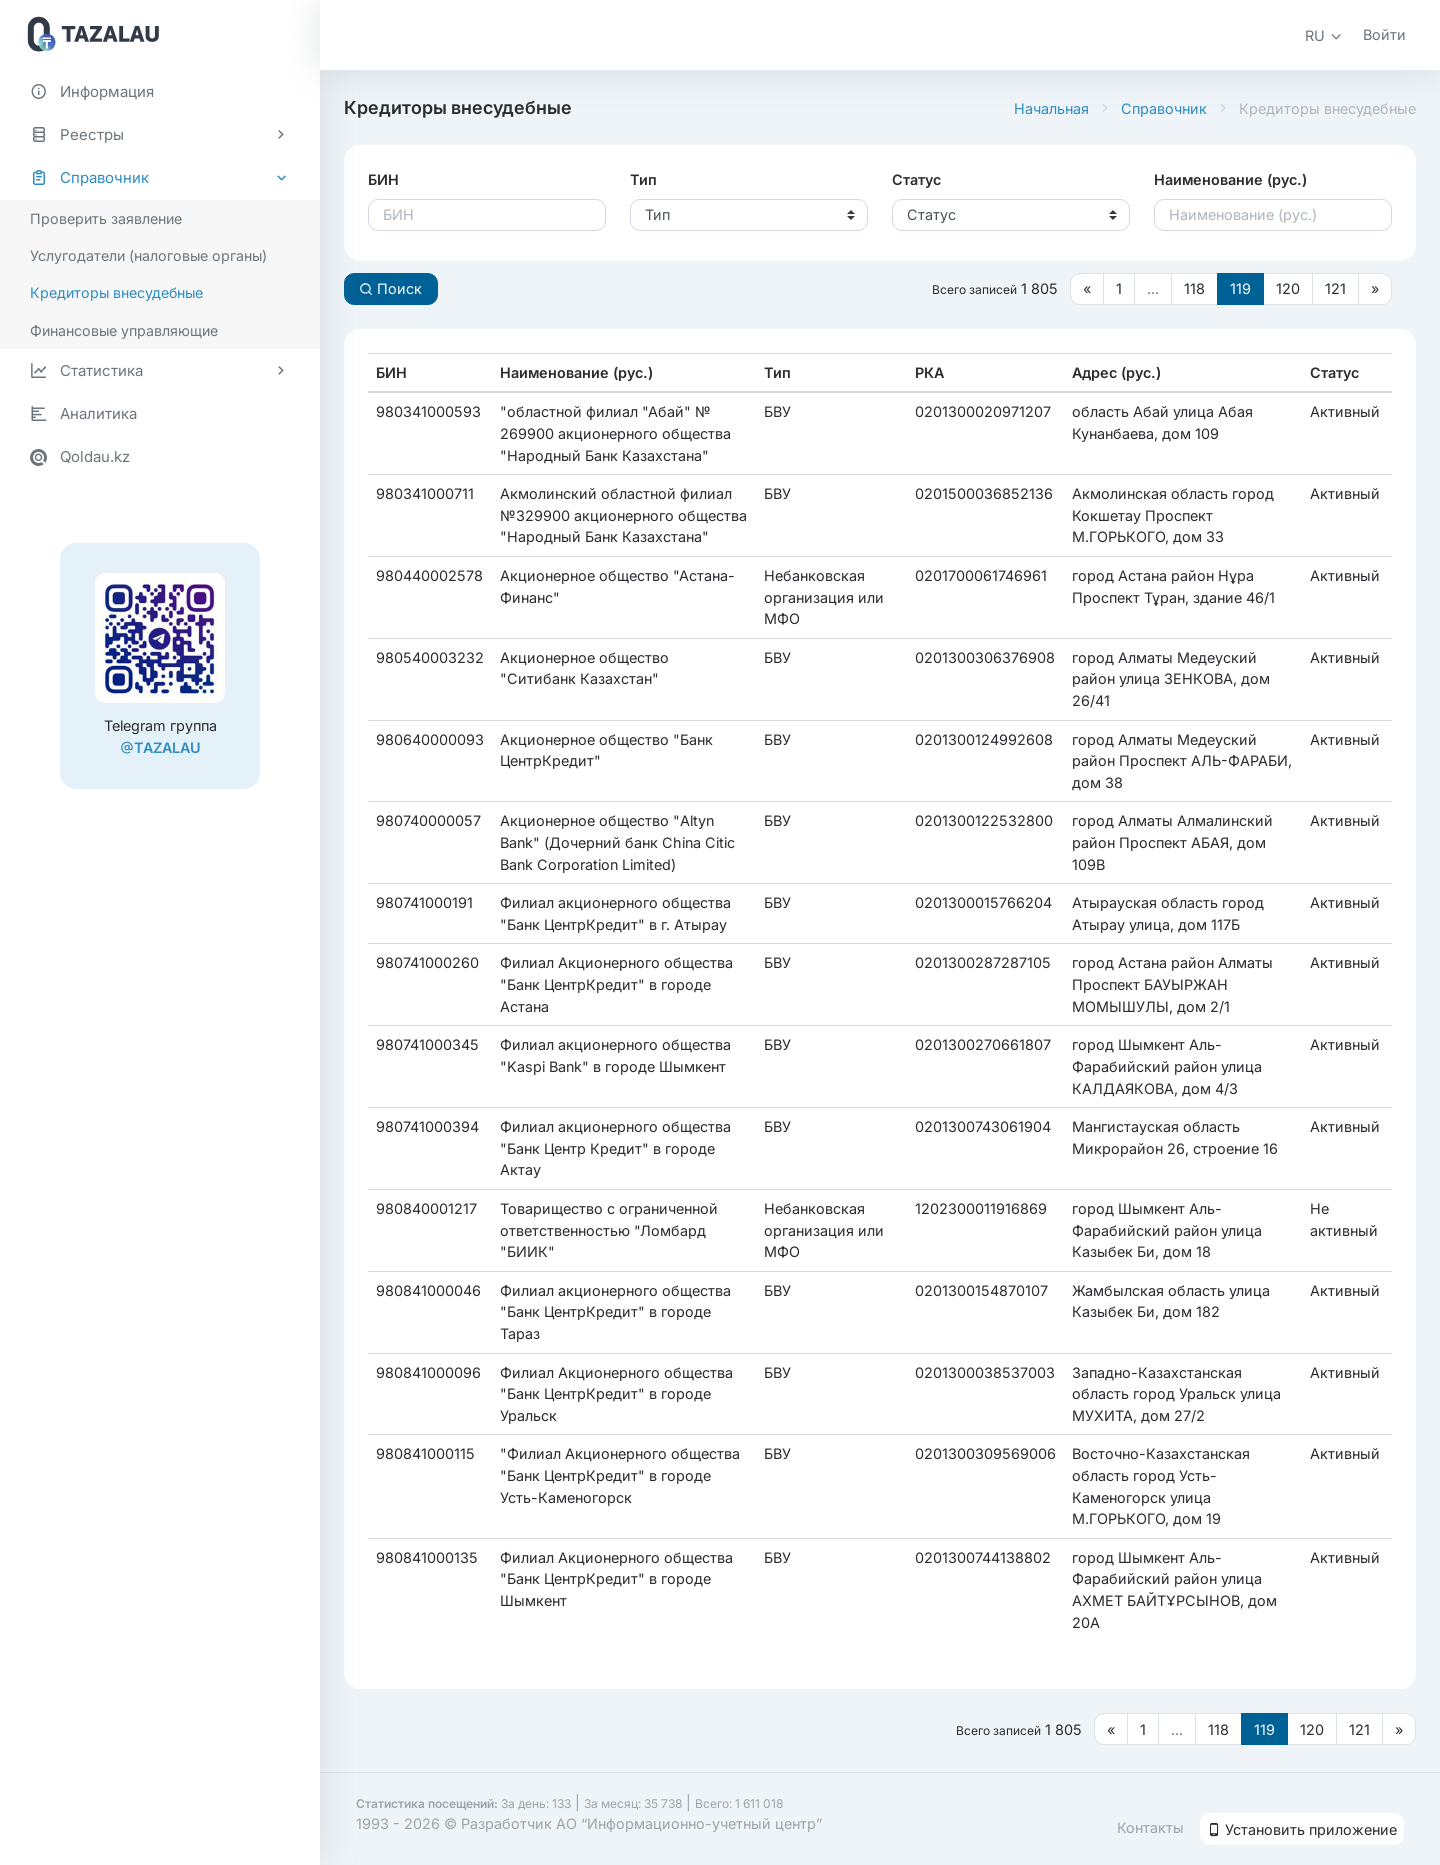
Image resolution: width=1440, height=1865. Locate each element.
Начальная (1051, 108)
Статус (916, 179)
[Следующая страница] (1375, 289)
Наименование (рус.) (1230, 179)
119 (1240, 288)
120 (1288, 288)
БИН (383, 179)
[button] (1324, 35)
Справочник (1164, 108)
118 (1194, 288)
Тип (643, 179)
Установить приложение (1302, 1829)
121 (1335, 288)
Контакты (1150, 1827)
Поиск (390, 288)
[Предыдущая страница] (1087, 289)
